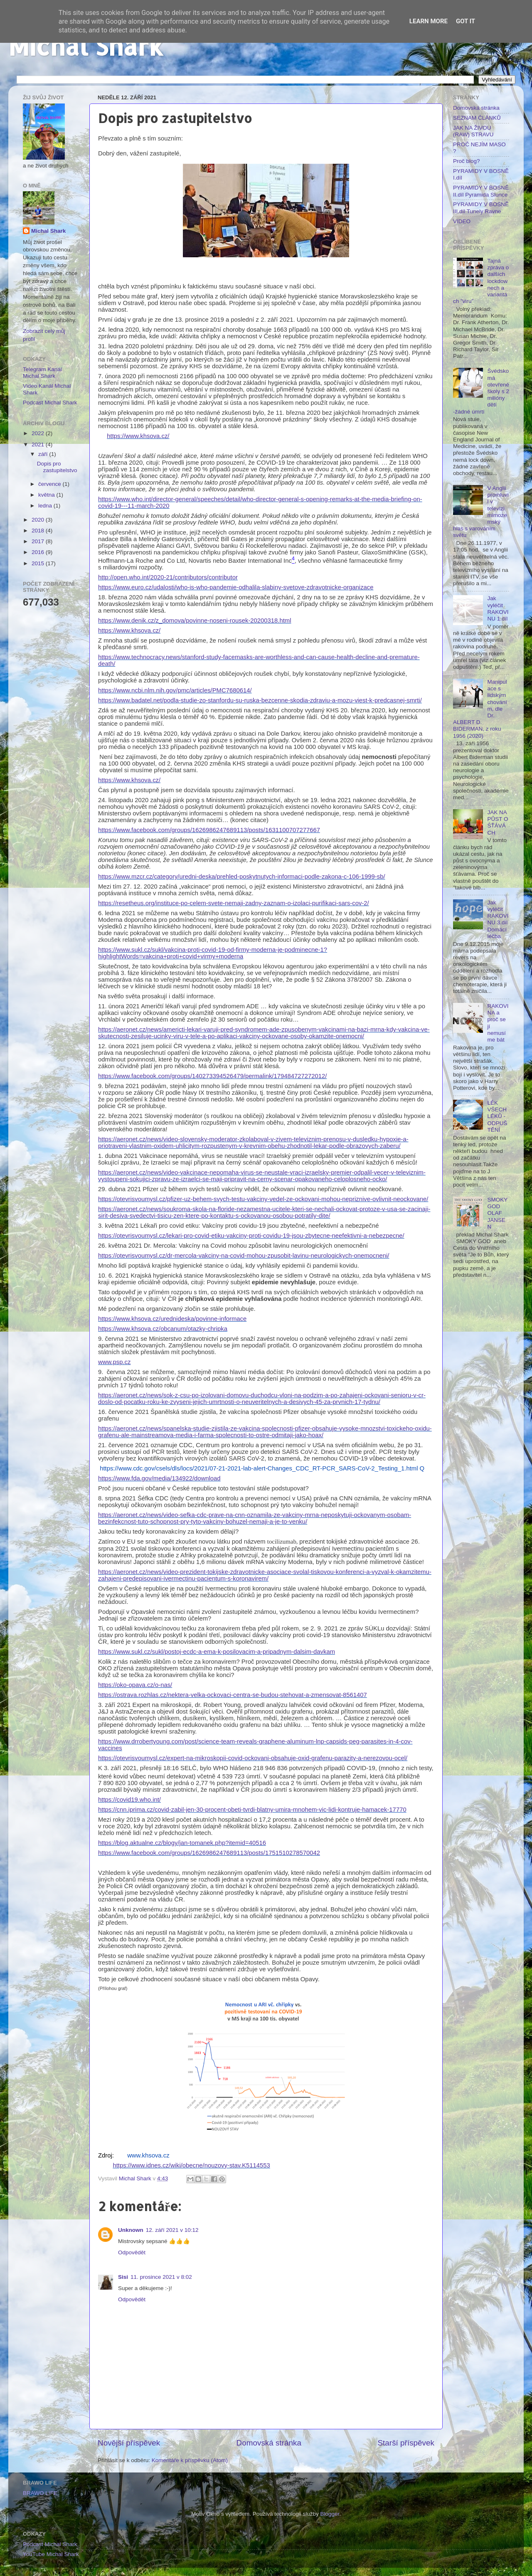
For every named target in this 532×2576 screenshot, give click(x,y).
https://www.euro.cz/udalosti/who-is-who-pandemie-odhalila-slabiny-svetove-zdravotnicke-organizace (236, 587)
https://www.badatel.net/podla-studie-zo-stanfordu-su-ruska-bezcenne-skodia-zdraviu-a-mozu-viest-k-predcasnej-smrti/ (260, 700)
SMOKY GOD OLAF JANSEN (497, 1213)
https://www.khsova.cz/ (138, 436)
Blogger (330, 2514)
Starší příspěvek (406, 2442)
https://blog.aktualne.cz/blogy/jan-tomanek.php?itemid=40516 (182, 1843)
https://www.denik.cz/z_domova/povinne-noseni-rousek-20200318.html (194, 620)
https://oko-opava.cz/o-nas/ (135, 1685)
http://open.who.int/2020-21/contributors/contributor (168, 577)
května (47, 495)
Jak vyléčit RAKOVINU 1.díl (497, 608)
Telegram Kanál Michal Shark (42, 372)
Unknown (130, 2230)
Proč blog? (466, 161)
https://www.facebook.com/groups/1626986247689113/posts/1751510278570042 (209, 1852)
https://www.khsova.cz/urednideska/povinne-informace (172, 1318)
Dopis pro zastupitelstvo (57, 467)
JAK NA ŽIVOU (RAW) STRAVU (473, 131)
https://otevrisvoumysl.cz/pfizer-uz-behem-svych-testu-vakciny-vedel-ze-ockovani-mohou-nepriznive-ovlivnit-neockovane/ (263, 1199)
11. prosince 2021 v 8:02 (161, 2277)
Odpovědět (131, 2252)
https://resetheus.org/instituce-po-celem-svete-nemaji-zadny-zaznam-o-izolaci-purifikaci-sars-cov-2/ (233, 903)
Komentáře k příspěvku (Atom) (190, 2460)
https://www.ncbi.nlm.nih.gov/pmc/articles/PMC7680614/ (175, 690)
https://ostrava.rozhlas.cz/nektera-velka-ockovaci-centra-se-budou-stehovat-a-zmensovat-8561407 (232, 1695)
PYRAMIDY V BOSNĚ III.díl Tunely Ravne (481, 207)
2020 (39, 520)
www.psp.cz (114, 1362)
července (50, 484)
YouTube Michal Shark (51, 2554)
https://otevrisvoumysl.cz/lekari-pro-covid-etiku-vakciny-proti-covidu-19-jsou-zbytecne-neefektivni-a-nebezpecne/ (251, 1235)
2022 (39, 433)
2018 (39, 530)
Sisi (123, 2277)
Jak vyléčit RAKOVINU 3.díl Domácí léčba (497, 919)
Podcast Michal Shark (50, 402)
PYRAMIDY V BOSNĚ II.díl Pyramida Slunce (481, 191)
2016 (39, 552)
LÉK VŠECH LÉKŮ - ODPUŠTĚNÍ (497, 1116)
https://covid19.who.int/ (129, 1799)
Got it (465, 21)
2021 (39, 444)
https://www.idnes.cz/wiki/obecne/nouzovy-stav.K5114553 (191, 2165)
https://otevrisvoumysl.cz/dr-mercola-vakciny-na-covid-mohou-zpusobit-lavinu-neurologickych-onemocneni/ (243, 1255)
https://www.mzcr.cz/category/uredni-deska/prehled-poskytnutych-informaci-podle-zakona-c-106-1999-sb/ (241, 876)
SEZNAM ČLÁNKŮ (477, 118)
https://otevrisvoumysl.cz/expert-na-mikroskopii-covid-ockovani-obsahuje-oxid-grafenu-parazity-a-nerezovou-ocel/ (252, 1758)
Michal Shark (85, 46)
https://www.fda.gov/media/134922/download (159, 1478)
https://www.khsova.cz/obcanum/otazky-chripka (162, 1328)
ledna (46, 505)
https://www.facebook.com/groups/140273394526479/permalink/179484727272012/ (212, 1076)
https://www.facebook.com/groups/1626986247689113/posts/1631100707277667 (209, 830)
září (43, 454)
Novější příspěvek (129, 2442)
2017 (39, 541)
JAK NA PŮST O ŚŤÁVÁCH (497, 822)
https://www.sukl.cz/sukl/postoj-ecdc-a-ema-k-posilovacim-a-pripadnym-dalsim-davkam (216, 1651)
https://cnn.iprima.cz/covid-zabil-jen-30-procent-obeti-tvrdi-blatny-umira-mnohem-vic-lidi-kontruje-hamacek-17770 (252, 1809)
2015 (39, 563)
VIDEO (461, 221)
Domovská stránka (268, 2442)
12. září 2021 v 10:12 (172, 2230)
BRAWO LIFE (40, 2493)
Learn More (428, 21)
